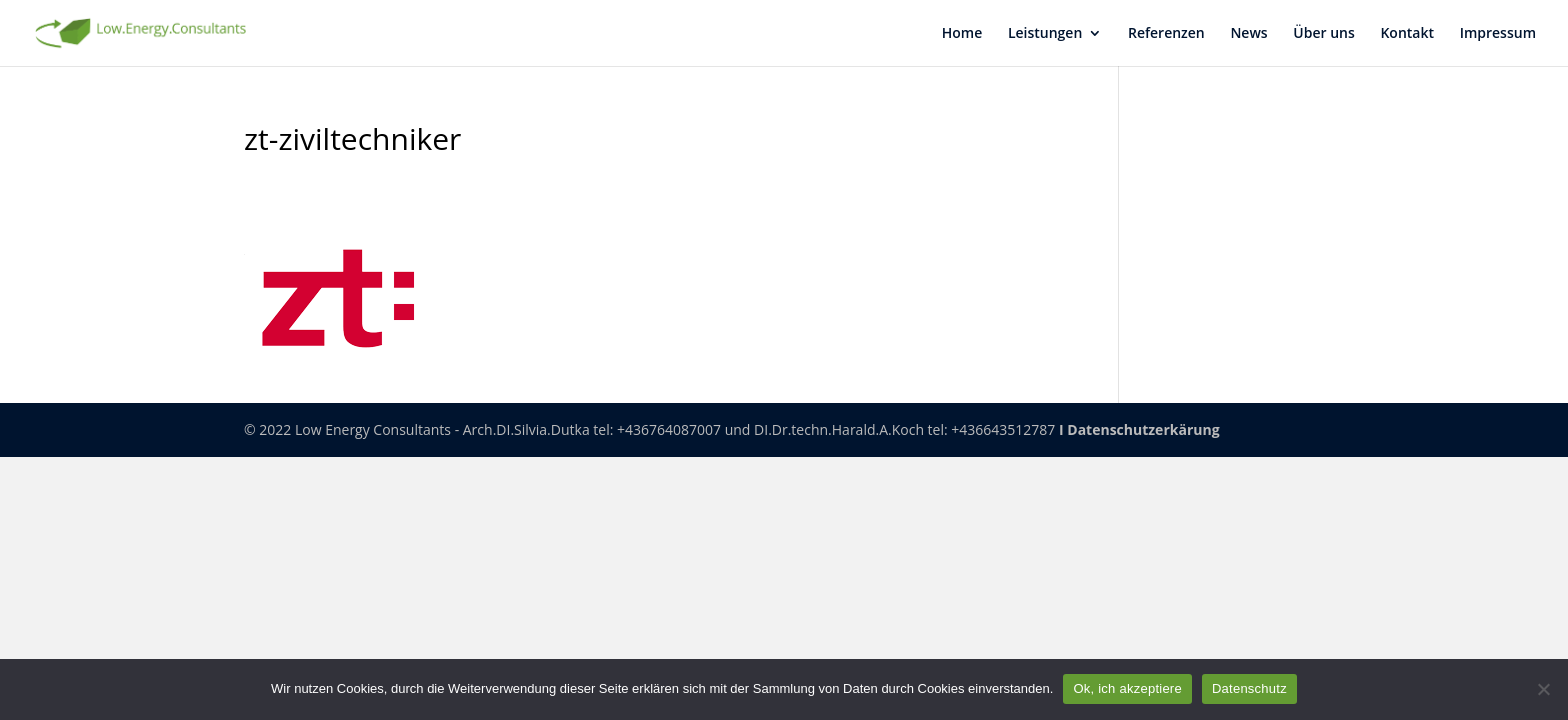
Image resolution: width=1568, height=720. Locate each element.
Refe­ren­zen (1166, 34)
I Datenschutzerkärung (1139, 429)
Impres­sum (1498, 34)
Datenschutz (1249, 688)
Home (962, 34)
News (1248, 34)
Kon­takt (1407, 34)
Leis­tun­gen (1045, 34)
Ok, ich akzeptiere (1127, 688)
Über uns (1323, 34)
